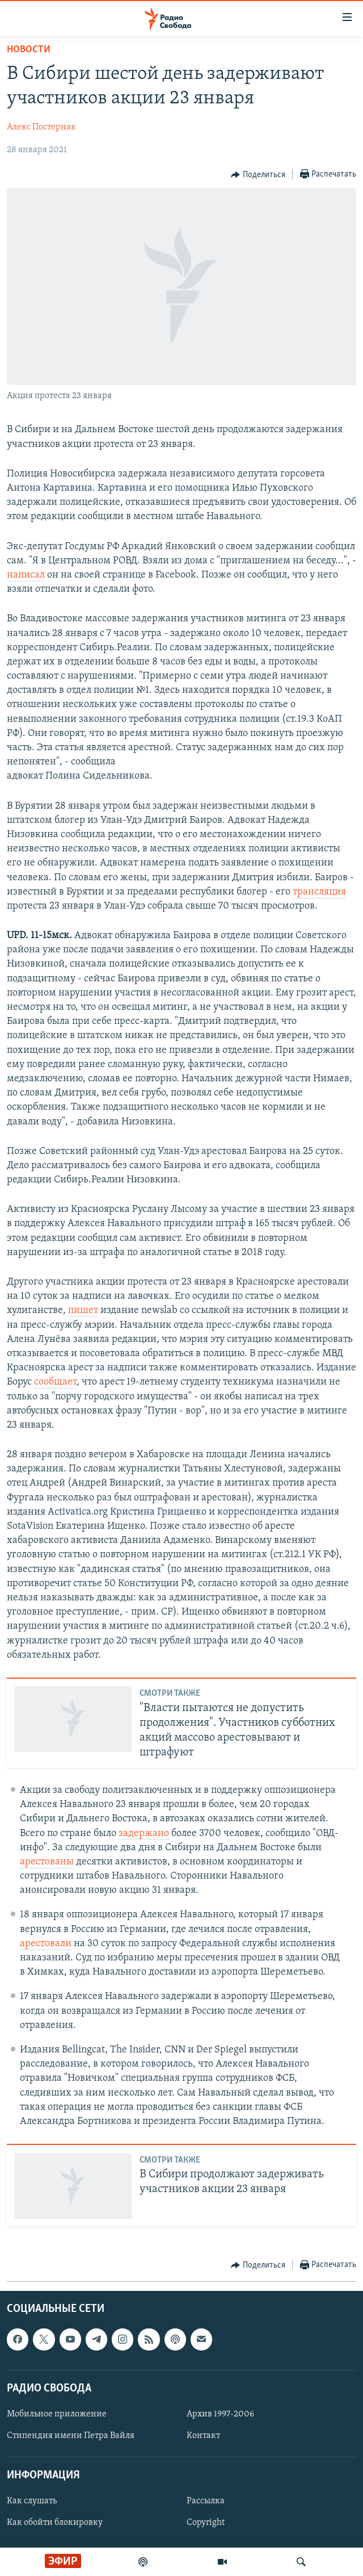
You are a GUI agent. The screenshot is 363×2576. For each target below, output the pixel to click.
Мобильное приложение (57, 2414)
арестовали (45, 1943)
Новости (28, 49)
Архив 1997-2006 (220, 2414)
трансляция (319, 891)
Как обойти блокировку (55, 2523)
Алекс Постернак (41, 127)
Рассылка (206, 2501)
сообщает (55, 1382)
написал (26, 575)
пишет (83, 1310)
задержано (144, 1833)
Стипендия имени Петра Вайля (70, 2435)
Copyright (206, 2523)
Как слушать (32, 2501)
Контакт (203, 2435)
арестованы (47, 1861)
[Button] (258, 175)
